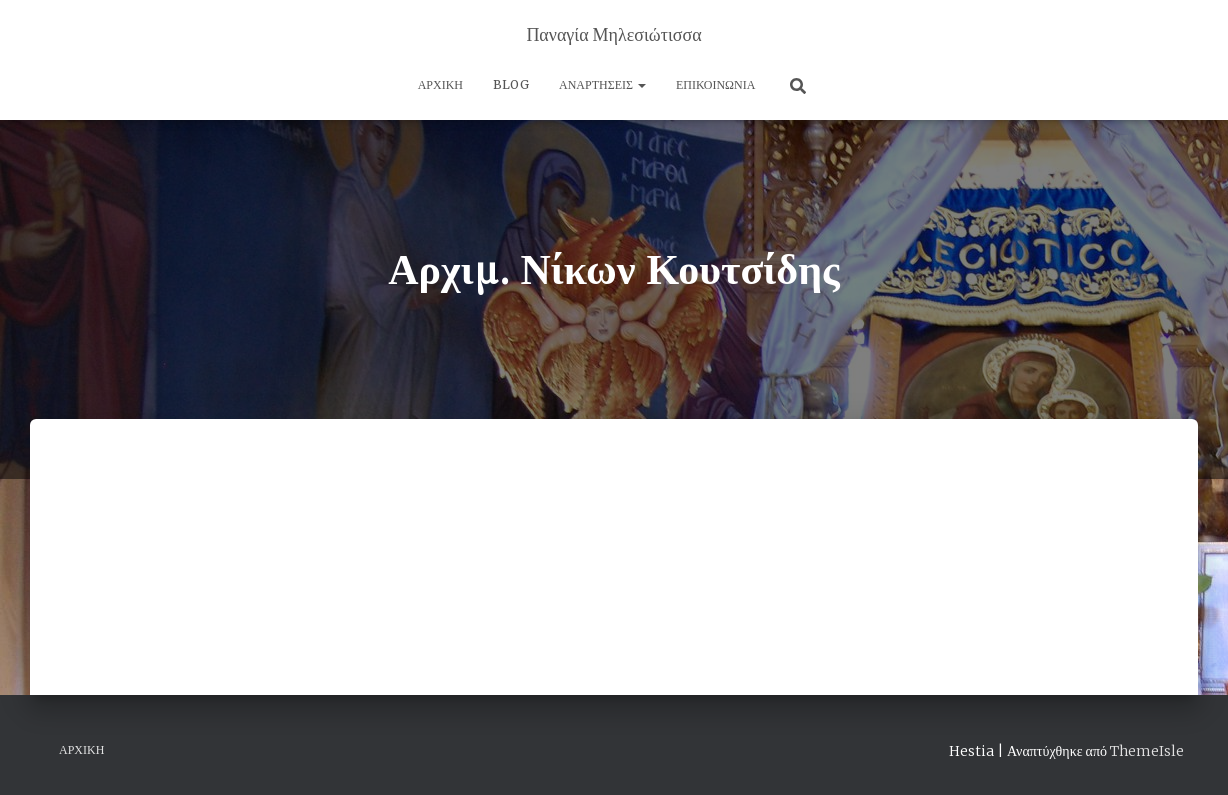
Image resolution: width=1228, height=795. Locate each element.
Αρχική (440, 84)
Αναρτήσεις (602, 84)
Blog (511, 84)
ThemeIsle (1147, 751)
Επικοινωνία (715, 84)
